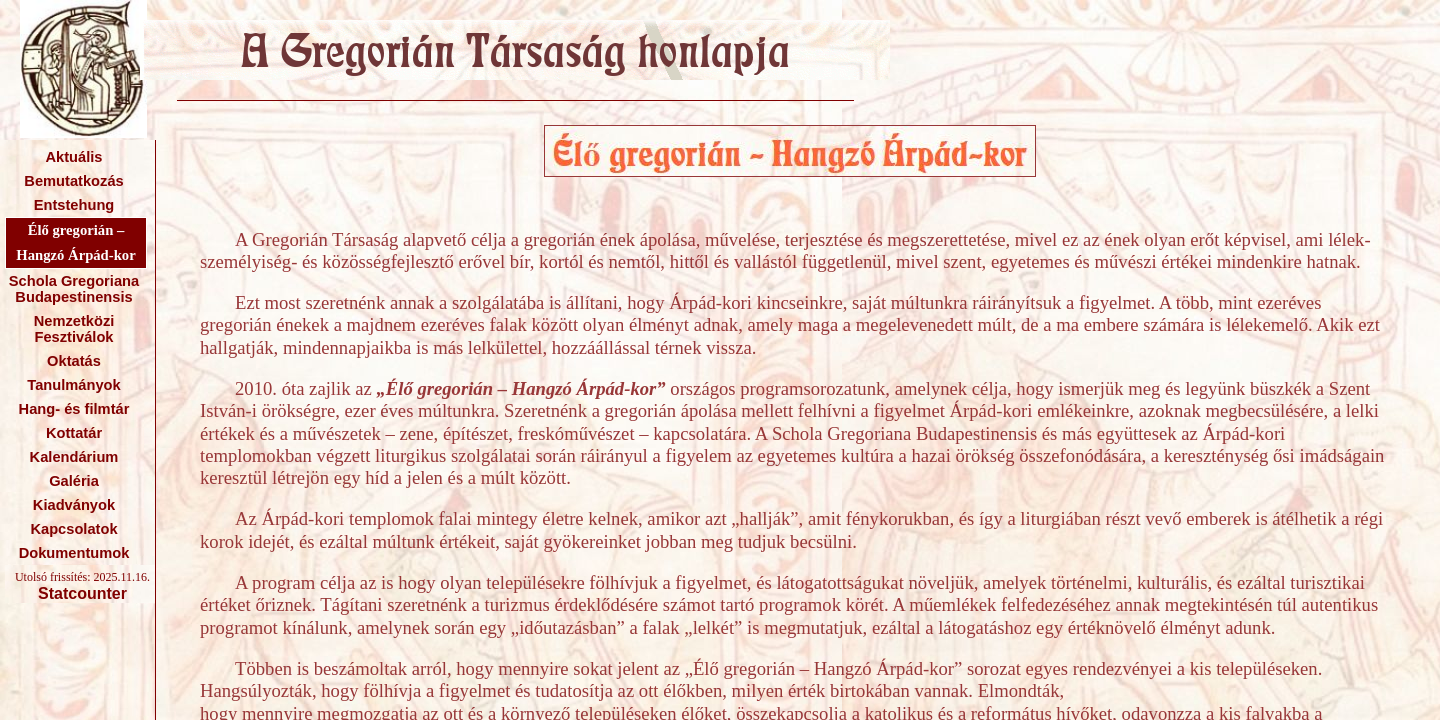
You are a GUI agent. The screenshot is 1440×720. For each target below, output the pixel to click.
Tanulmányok (73, 385)
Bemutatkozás (73, 181)
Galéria (74, 481)
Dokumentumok (74, 553)
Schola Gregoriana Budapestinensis (74, 289)
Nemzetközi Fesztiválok (74, 329)
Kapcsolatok (73, 529)
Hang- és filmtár (74, 409)
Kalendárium (74, 457)
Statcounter (82, 593)
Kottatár (74, 433)
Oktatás (74, 361)
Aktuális (73, 157)
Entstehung (74, 205)
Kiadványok (74, 505)
